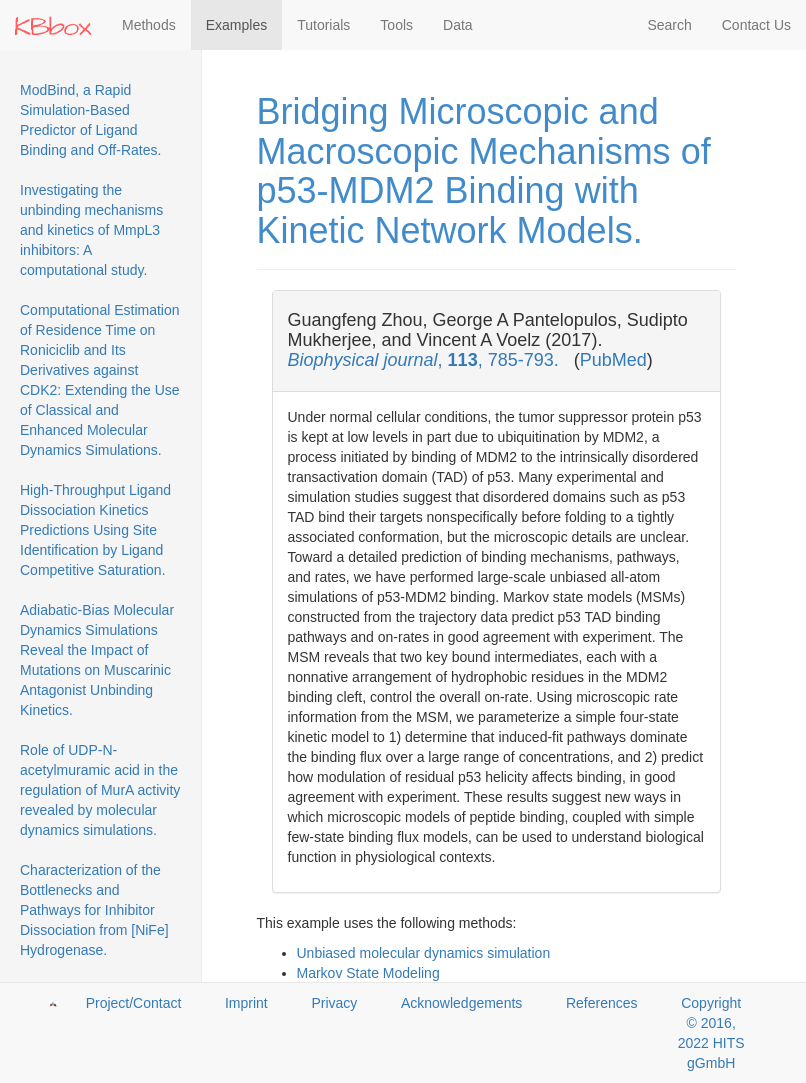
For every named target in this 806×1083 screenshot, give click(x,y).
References (602, 1003)
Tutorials (323, 25)
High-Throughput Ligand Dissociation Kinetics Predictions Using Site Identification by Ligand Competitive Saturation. (95, 530)
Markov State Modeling (368, 973)
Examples (236, 25)
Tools (396, 25)
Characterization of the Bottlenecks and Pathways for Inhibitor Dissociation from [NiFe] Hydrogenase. (94, 910)
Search (669, 25)
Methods (149, 25)
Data (458, 25)
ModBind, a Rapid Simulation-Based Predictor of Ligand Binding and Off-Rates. (90, 120)
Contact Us (756, 25)
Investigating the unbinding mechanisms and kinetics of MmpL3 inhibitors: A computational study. (91, 230)
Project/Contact (134, 1003)
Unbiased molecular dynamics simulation (424, 953)
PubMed (613, 360)
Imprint (246, 1003)
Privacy (334, 1003)
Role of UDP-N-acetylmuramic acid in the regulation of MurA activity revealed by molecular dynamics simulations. (100, 790)
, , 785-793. (426, 360)
